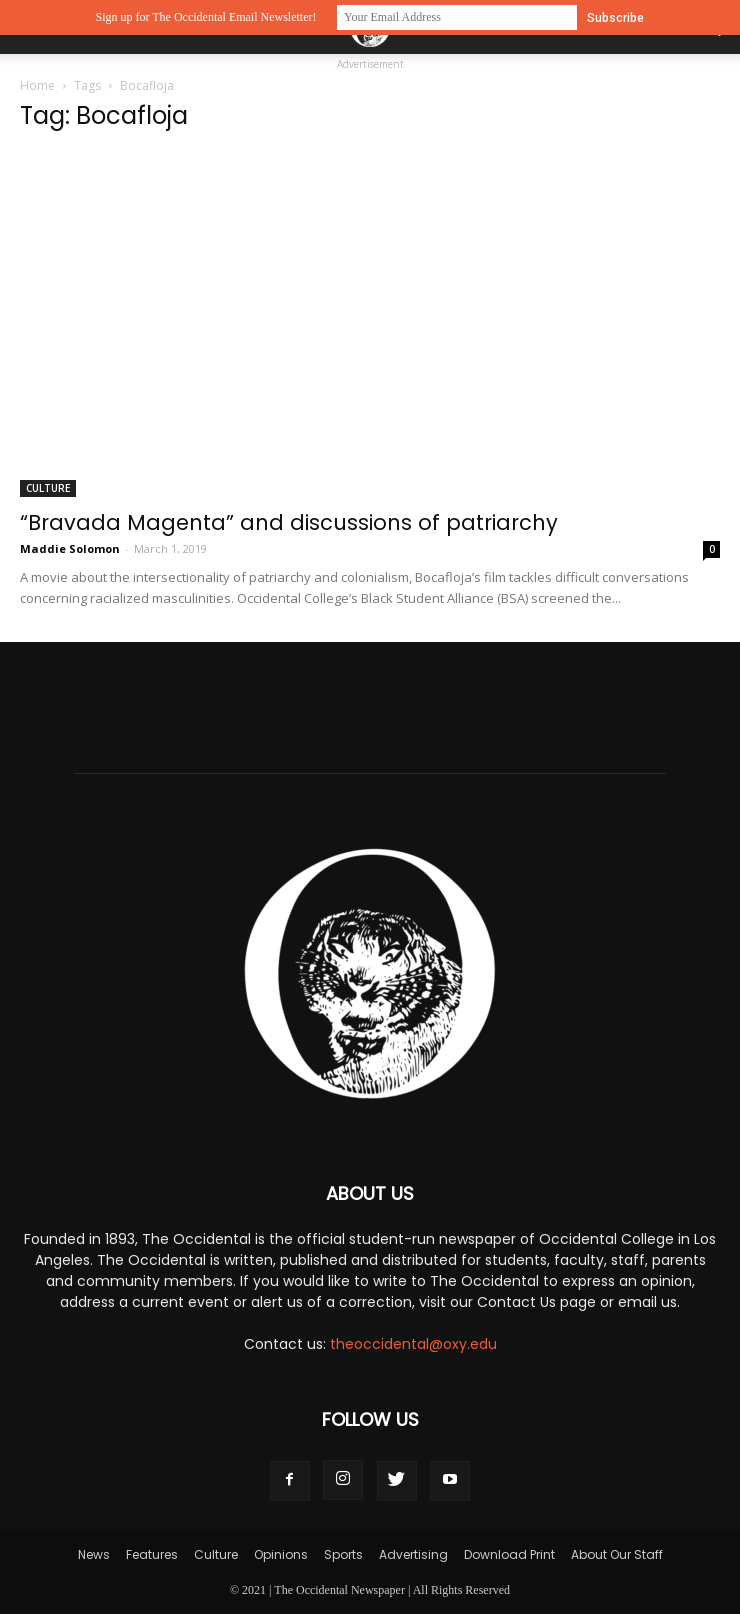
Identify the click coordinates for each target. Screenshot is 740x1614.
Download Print (509, 1554)
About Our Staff (617, 1554)
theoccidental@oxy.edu (413, 1344)
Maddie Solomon (70, 548)
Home (37, 85)
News (94, 1554)
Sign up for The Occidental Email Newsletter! (205, 17)
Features (152, 1554)
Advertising (413, 1554)
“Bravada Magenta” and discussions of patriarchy (289, 522)
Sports (343, 1554)
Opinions (281, 1554)
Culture (48, 488)
